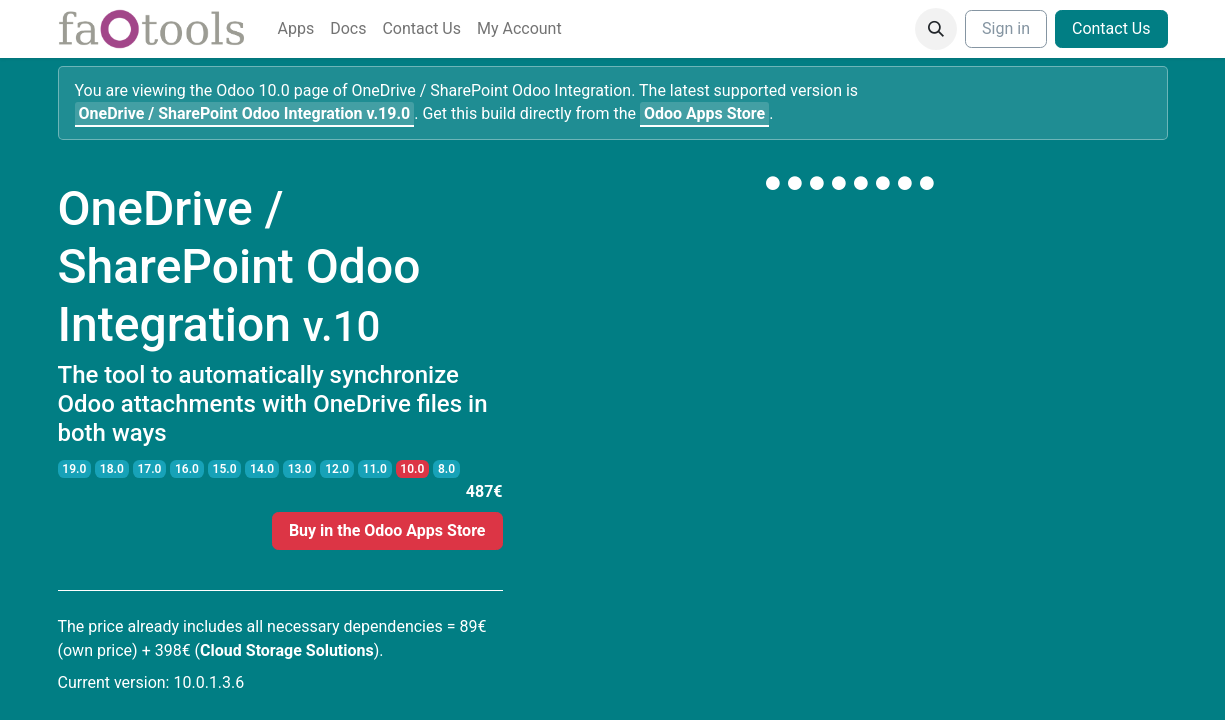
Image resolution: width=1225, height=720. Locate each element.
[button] (936, 29)
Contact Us (1111, 28)
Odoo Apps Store (704, 113)
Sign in (1006, 28)
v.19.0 (245, 113)
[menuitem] (296, 29)
